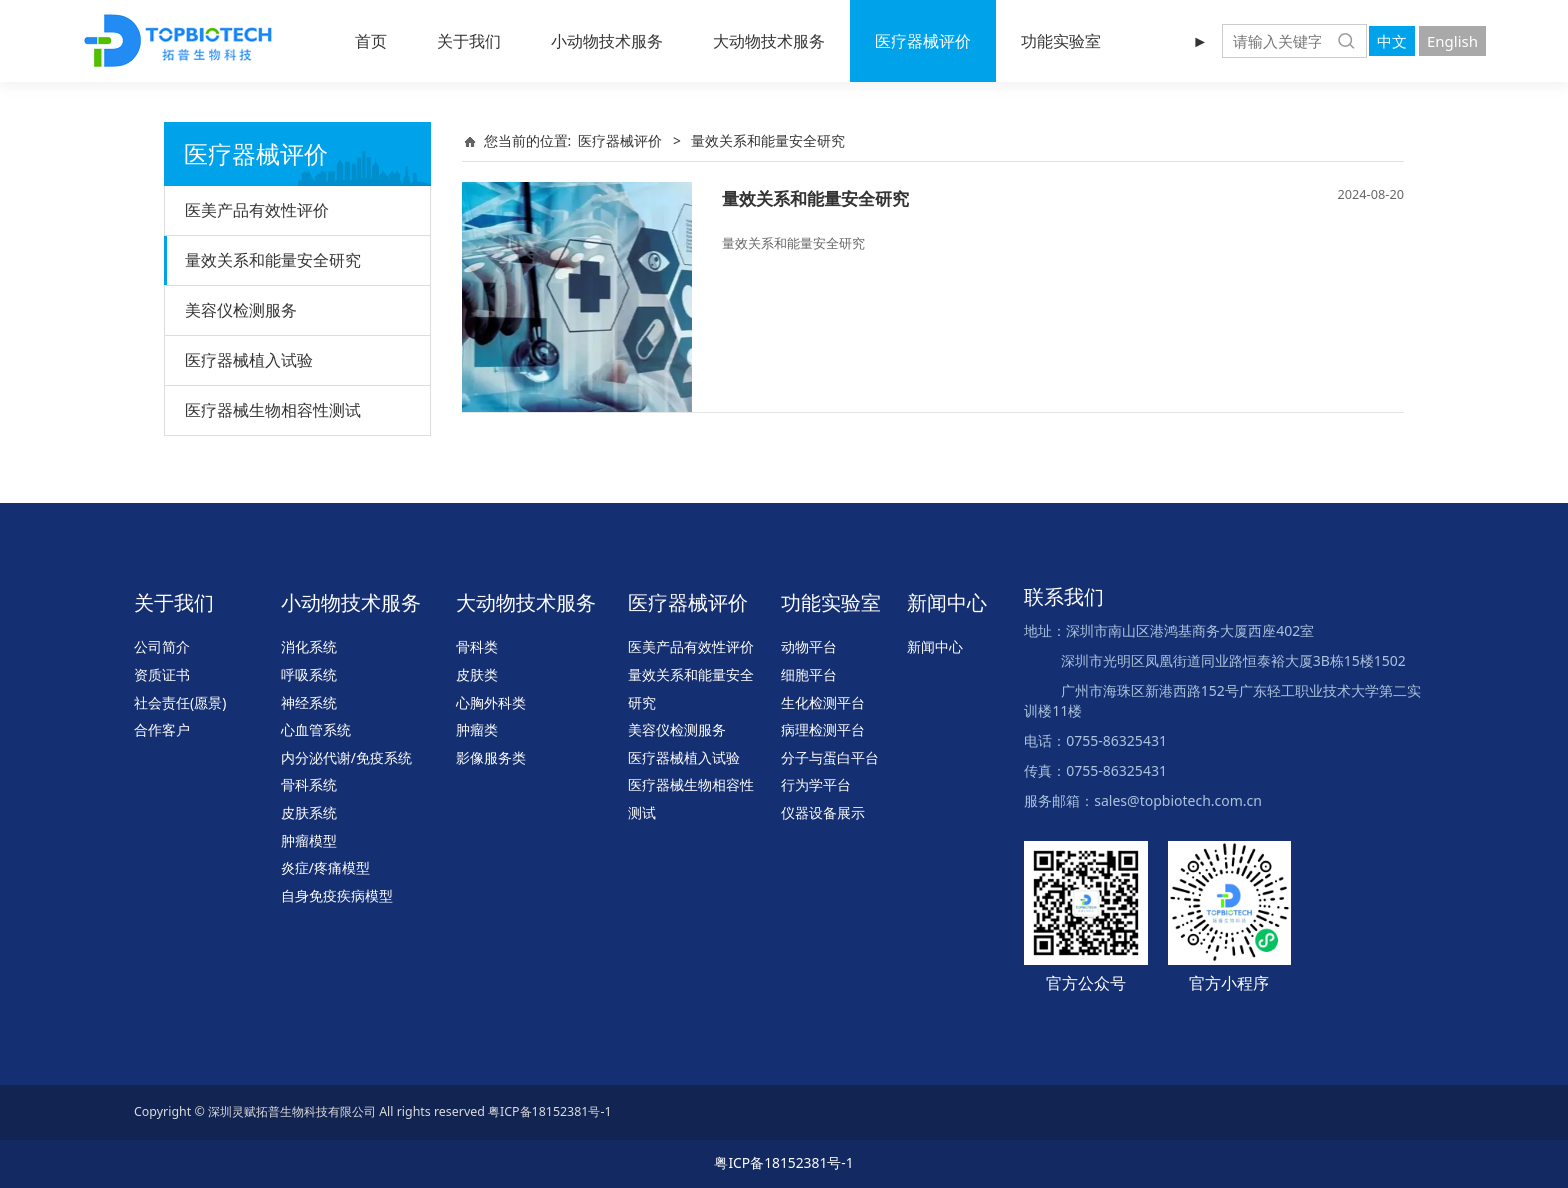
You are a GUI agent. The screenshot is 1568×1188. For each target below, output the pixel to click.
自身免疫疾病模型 (337, 895)
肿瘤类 (477, 729)
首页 (371, 41)
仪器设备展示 (823, 812)
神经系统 (309, 702)
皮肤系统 (309, 812)
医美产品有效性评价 (257, 210)
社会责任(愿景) (180, 702)
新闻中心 (935, 646)
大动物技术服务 (769, 41)
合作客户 (162, 729)
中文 (1392, 41)
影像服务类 (491, 757)
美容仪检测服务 (241, 310)
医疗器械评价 (923, 41)
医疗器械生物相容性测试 (273, 410)
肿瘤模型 (309, 840)
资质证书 (162, 674)
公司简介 (162, 646)
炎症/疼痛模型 (325, 867)
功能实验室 (1061, 41)
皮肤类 (477, 674)
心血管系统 (316, 729)
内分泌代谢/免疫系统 (346, 757)
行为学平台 (816, 784)
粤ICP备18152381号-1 (783, 1162)
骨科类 (477, 646)
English (1452, 41)
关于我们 (469, 41)
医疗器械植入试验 (249, 360)
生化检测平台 (823, 702)
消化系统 (309, 646)
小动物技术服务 (607, 41)
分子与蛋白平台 (830, 757)
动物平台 (809, 646)
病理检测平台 (823, 729)
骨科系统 (309, 784)
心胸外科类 (491, 702)
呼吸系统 (309, 674)
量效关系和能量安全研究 (273, 260)
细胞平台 (809, 674)
